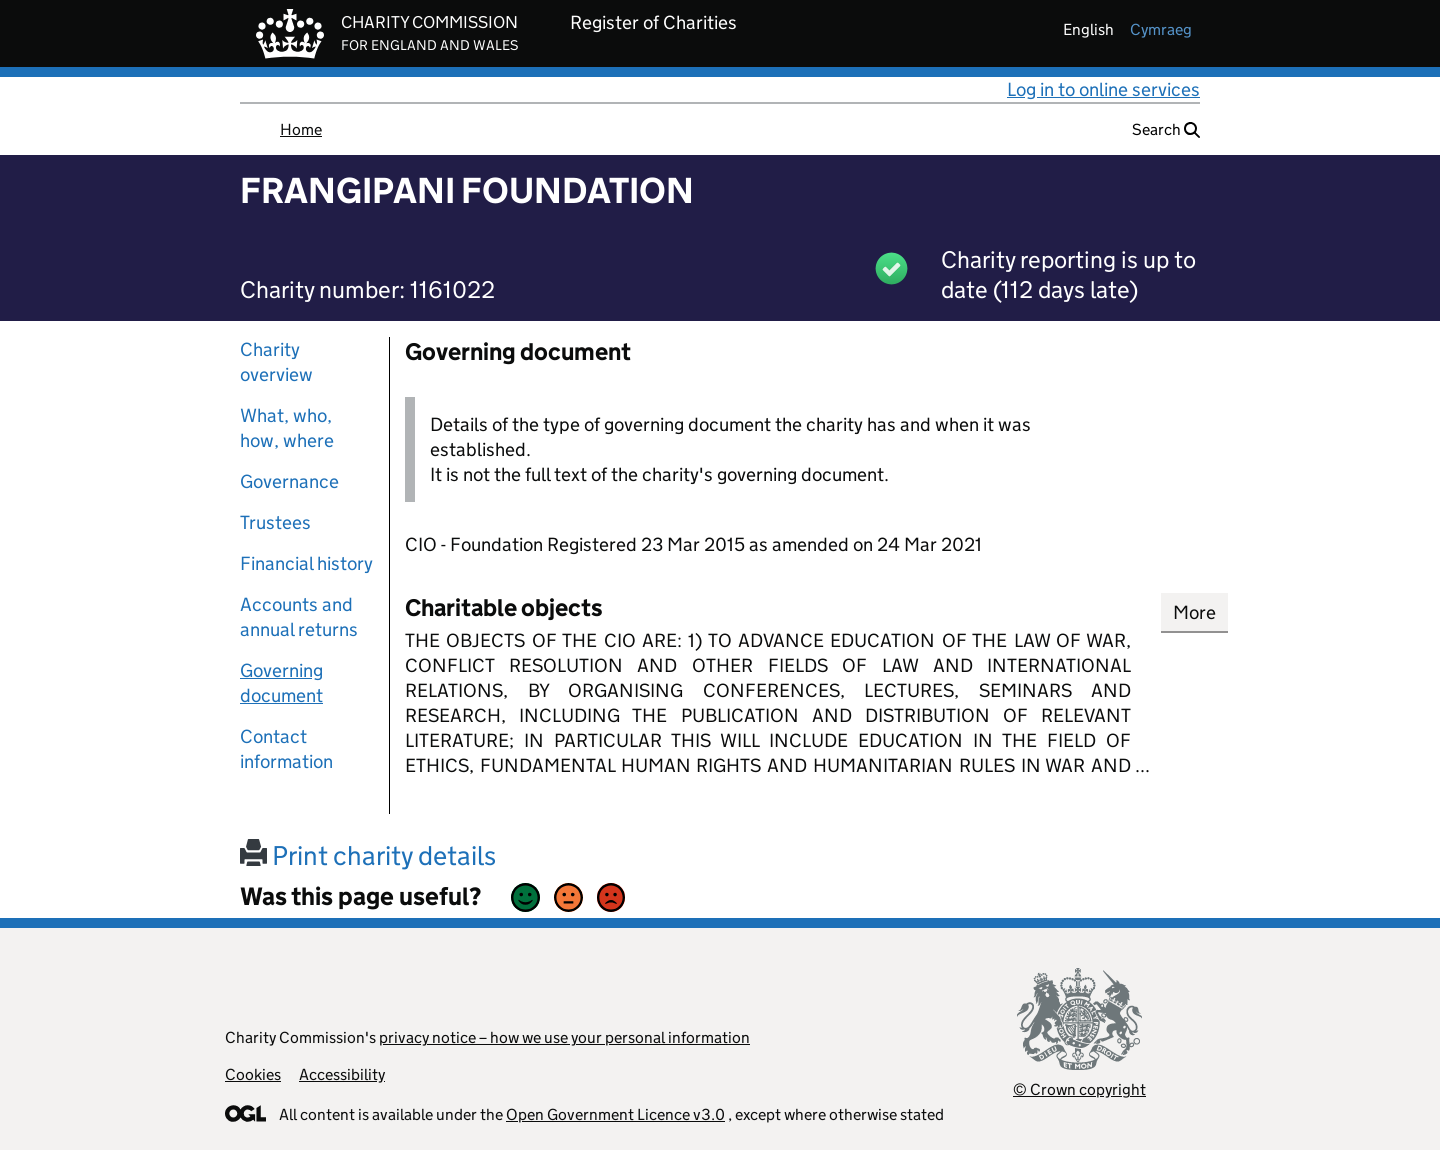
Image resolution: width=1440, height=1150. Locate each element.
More (1194, 612)
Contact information (286, 749)
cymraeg (1161, 29)
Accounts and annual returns (299, 617)
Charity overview (276, 362)
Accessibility (342, 1074)
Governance (289, 481)
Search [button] (1166, 129)
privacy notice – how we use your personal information (564, 1037)
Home (301, 129)
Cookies (253, 1074)
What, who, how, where (287, 428)
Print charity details (368, 855)
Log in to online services (1103, 89)
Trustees (275, 522)
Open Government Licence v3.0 (615, 1114)
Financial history (306, 563)
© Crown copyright (1079, 1089)
